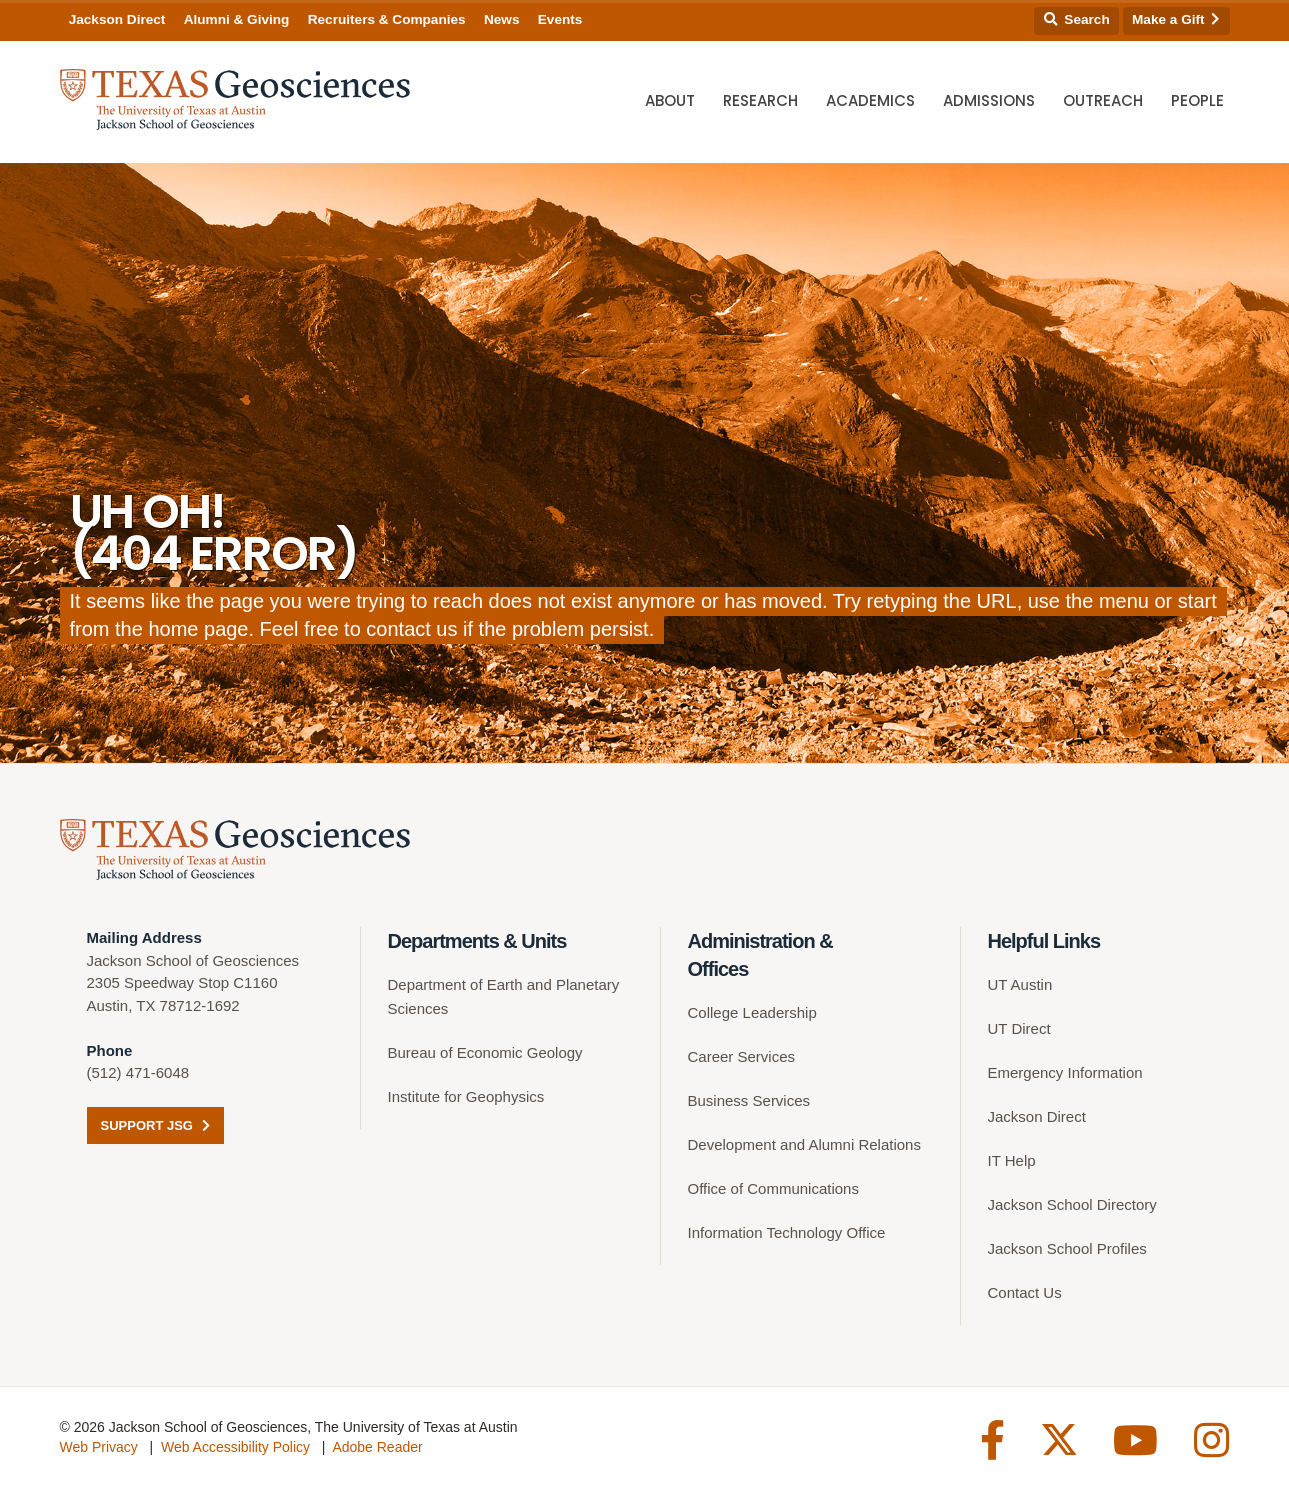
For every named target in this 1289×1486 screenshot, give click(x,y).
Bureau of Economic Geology (485, 1052)
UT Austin (1020, 984)
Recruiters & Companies (387, 19)
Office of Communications (773, 1188)
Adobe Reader (377, 1447)
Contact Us (1025, 1292)
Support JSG (155, 1125)
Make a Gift (1176, 19)
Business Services (749, 1100)
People (1197, 100)
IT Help (1012, 1160)
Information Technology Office (787, 1232)
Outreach (1103, 100)
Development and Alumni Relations (804, 1144)
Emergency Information (1065, 1072)
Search (1077, 19)
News (502, 19)
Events (560, 19)
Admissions (989, 100)
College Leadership (752, 1012)
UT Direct (1019, 1028)
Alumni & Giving (237, 19)
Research (760, 100)
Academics (870, 100)
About (670, 100)
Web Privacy (99, 1447)
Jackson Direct (117, 19)
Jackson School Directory (1072, 1204)
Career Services (742, 1056)
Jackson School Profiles (1067, 1248)
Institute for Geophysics (466, 1096)
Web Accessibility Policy (235, 1447)
